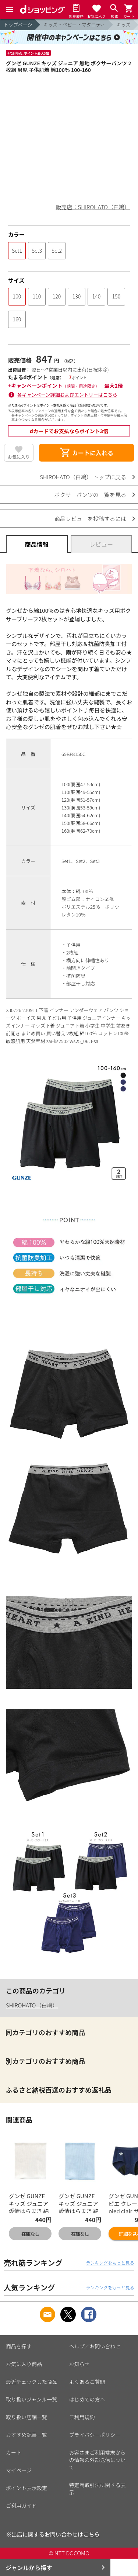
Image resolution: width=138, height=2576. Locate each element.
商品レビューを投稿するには (90, 518)
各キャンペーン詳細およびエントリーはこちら (67, 394)
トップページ (18, 24)
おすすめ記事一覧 (26, 2434)
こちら (91, 2534)
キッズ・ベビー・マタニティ (74, 24)
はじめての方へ (87, 2399)
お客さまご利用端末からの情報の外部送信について (97, 2460)
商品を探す (19, 2346)
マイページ (19, 2470)
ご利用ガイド (21, 2505)
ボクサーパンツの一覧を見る (90, 494)
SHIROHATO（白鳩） (32, 2005)
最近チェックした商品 (31, 2381)
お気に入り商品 (24, 2364)
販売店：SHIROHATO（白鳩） (93, 207)
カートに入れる (86, 452)
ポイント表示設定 (26, 2488)
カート (13, 2452)
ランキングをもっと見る (110, 2262)
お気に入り (19, 456)
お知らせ (79, 2364)
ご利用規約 (82, 2417)
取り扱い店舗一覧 (26, 2417)
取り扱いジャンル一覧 (31, 2399)
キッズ (123, 24)
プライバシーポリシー (95, 2434)
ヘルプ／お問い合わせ (95, 2346)
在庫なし (30, 2233)
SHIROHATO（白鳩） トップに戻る (83, 477)
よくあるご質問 (87, 2381)
